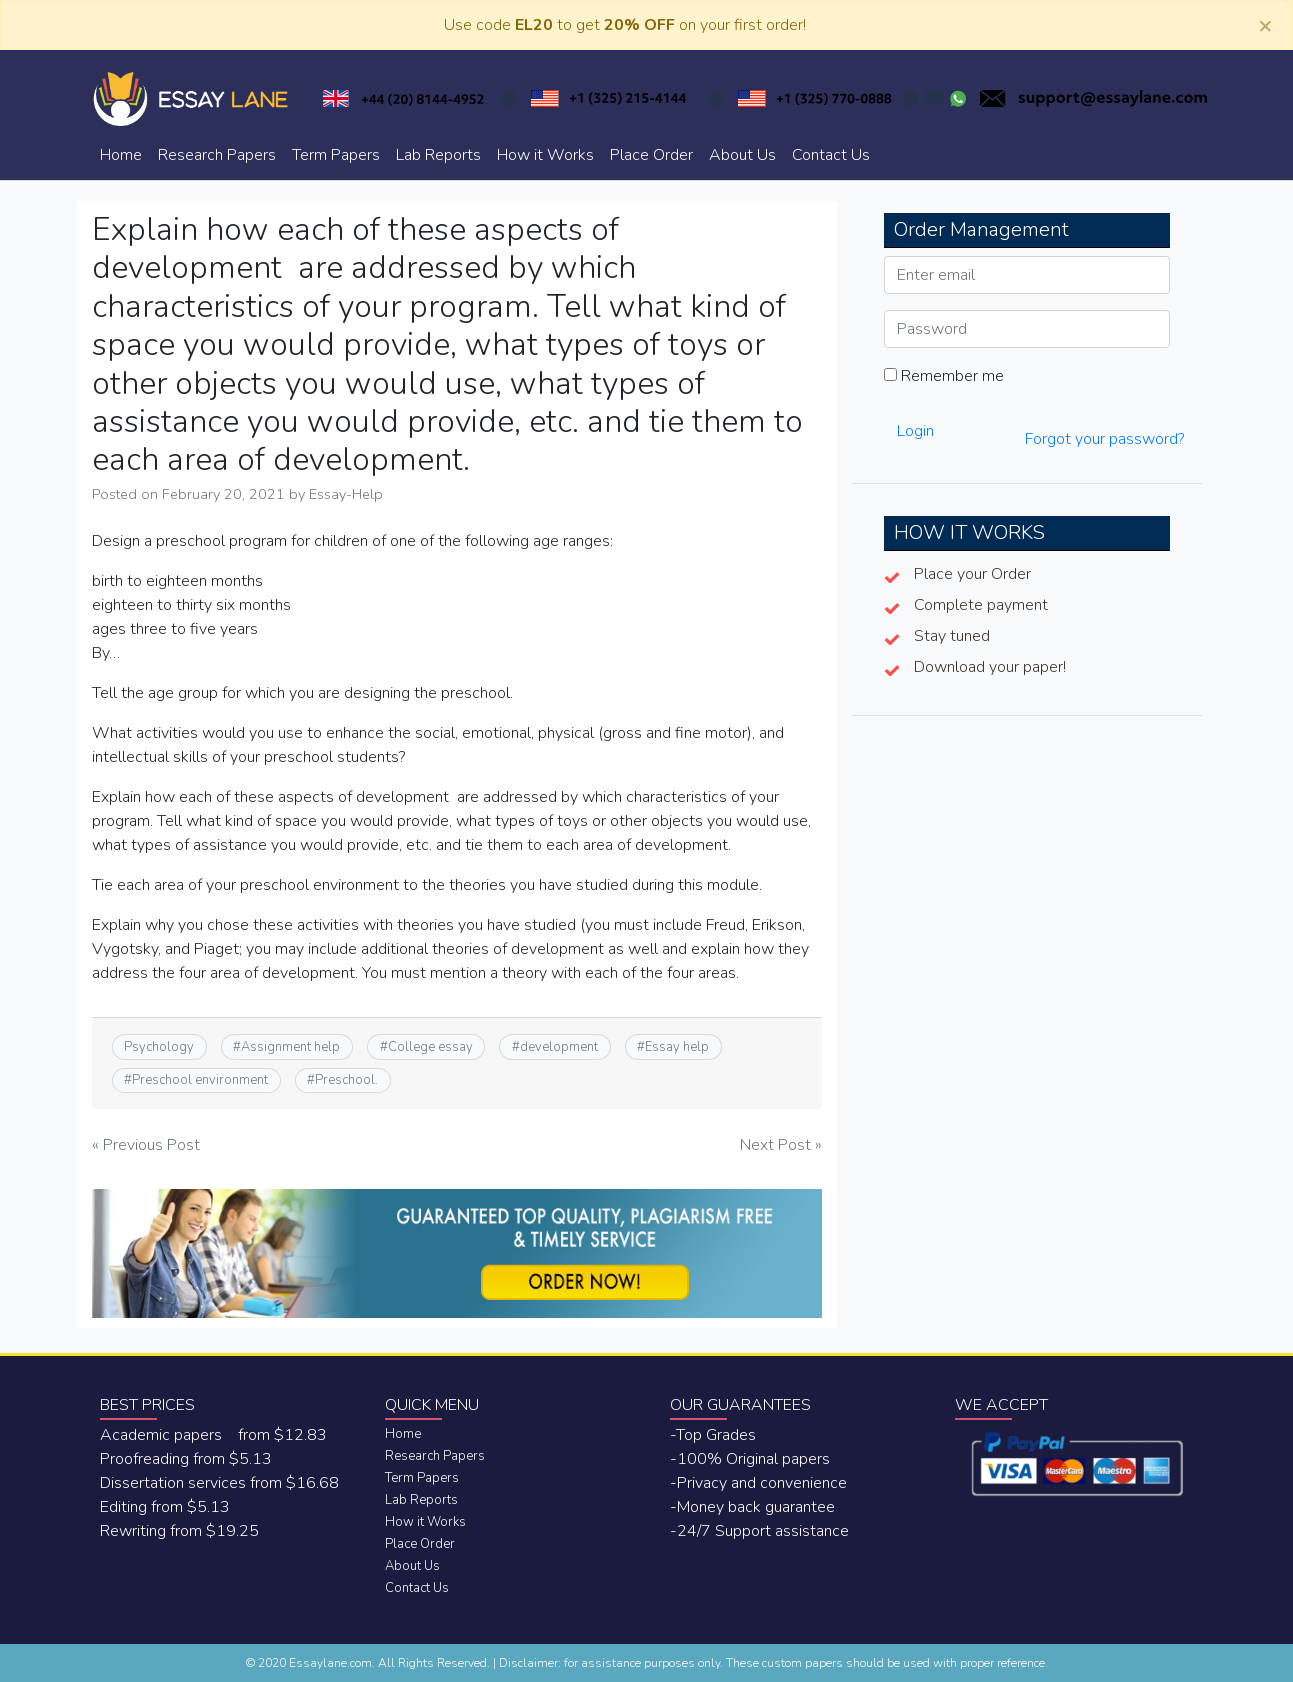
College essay (430, 1047)
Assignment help (290, 1047)
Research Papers (217, 155)
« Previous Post (146, 1145)
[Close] (1265, 25)
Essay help (677, 1047)
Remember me (944, 376)
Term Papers (336, 155)
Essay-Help (346, 494)
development (559, 1047)
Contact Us (831, 155)
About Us (742, 155)
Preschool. (346, 1080)
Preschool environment (200, 1080)
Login (915, 431)
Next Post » (781, 1145)
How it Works (545, 155)
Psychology (159, 1047)
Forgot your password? (1104, 439)
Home (121, 155)
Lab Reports (438, 155)
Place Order (651, 155)
